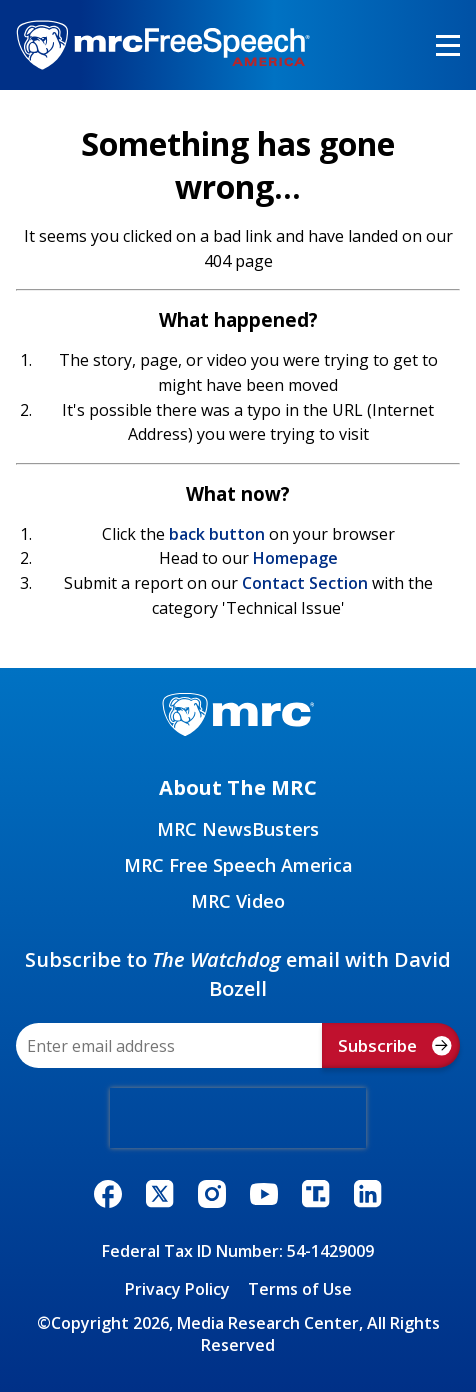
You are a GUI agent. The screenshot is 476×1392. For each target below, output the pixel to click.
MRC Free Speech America (238, 865)
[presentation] (238, 1118)
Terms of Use (300, 1289)
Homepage (295, 558)
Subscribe (395, 1045)
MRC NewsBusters (238, 829)
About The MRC (238, 787)
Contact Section (305, 583)
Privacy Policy (177, 1289)
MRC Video (238, 901)
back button (217, 534)
